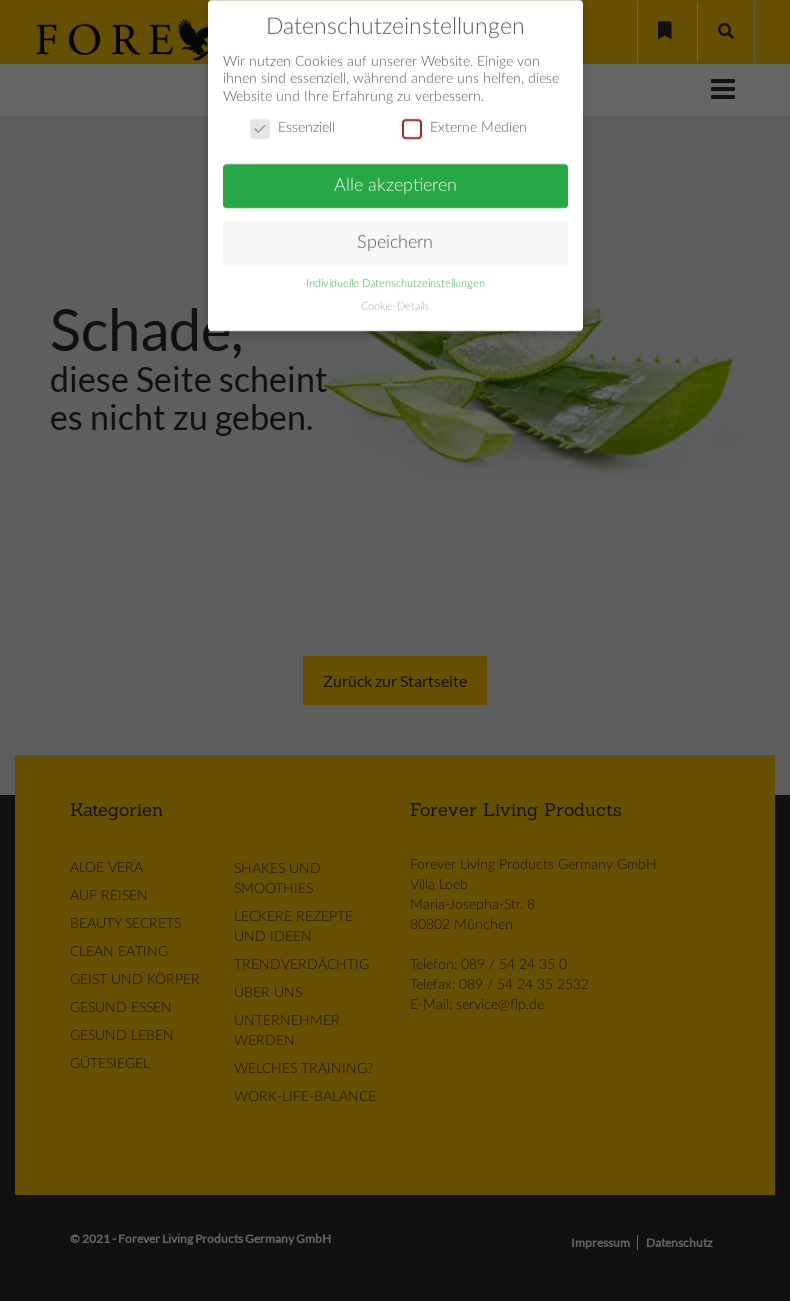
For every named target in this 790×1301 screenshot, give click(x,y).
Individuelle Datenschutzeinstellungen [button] (395, 277)
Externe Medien (464, 122)
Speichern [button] (395, 235)
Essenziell (292, 122)
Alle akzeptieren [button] (395, 178)
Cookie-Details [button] (395, 300)
